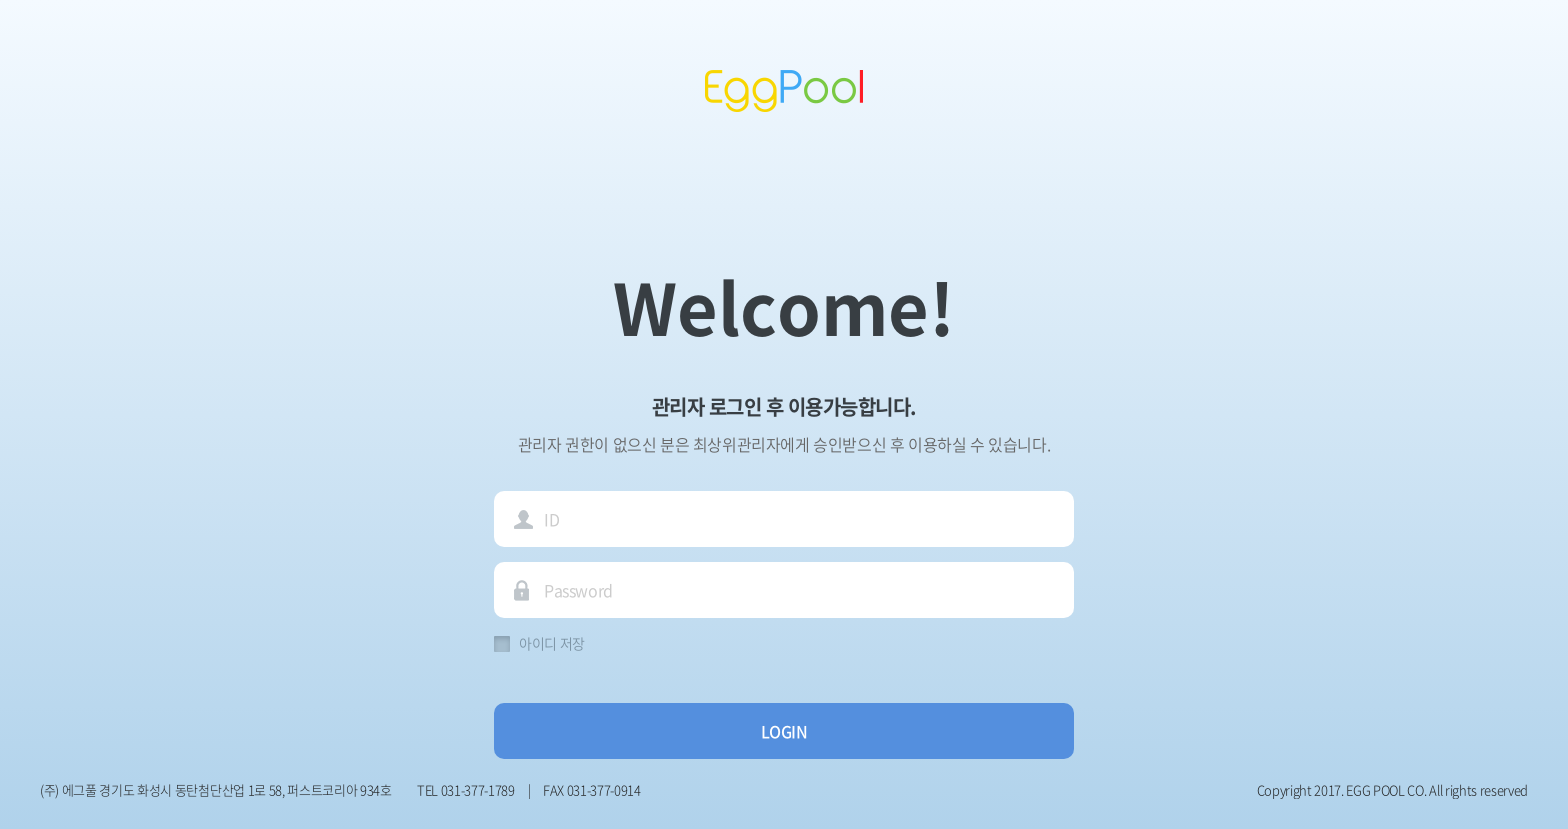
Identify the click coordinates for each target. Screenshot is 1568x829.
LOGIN (784, 731)
